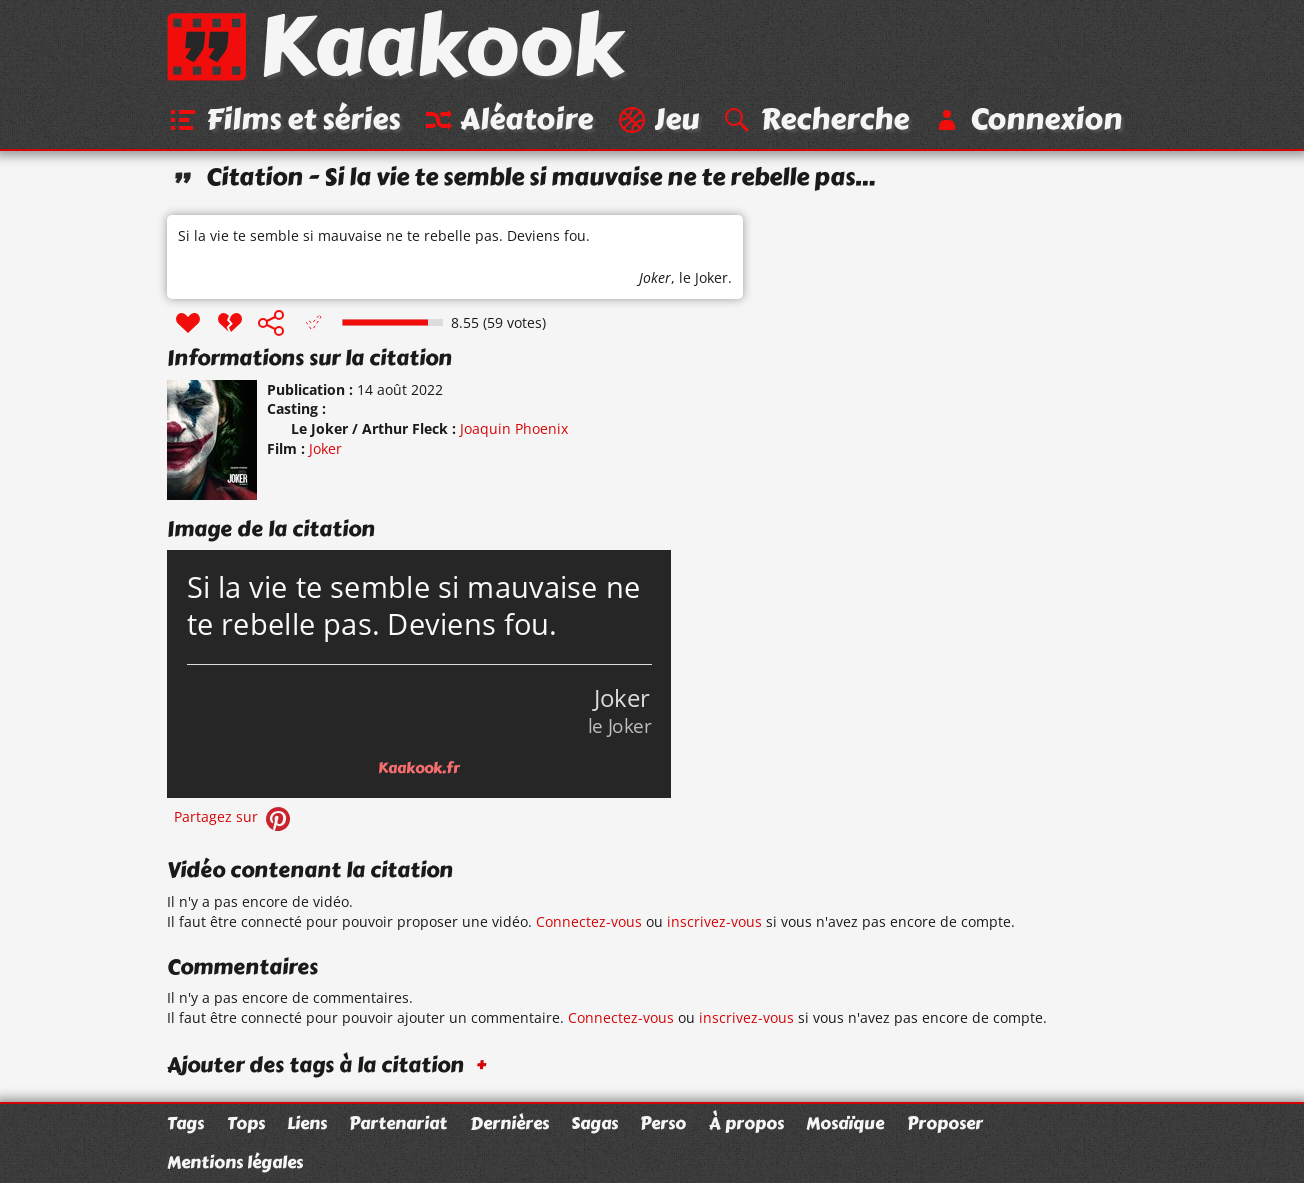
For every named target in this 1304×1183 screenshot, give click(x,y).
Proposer (945, 1123)
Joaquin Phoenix (514, 428)
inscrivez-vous (714, 921)
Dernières (509, 1123)
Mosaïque (845, 1123)
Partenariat (398, 1123)
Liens (307, 1123)
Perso (663, 1123)
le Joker (703, 277)
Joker (655, 277)
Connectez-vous (589, 921)
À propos (746, 1123)
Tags (185, 1123)
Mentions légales (235, 1162)
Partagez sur (234, 816)
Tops (246, 1123)
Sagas (594, 1123)
